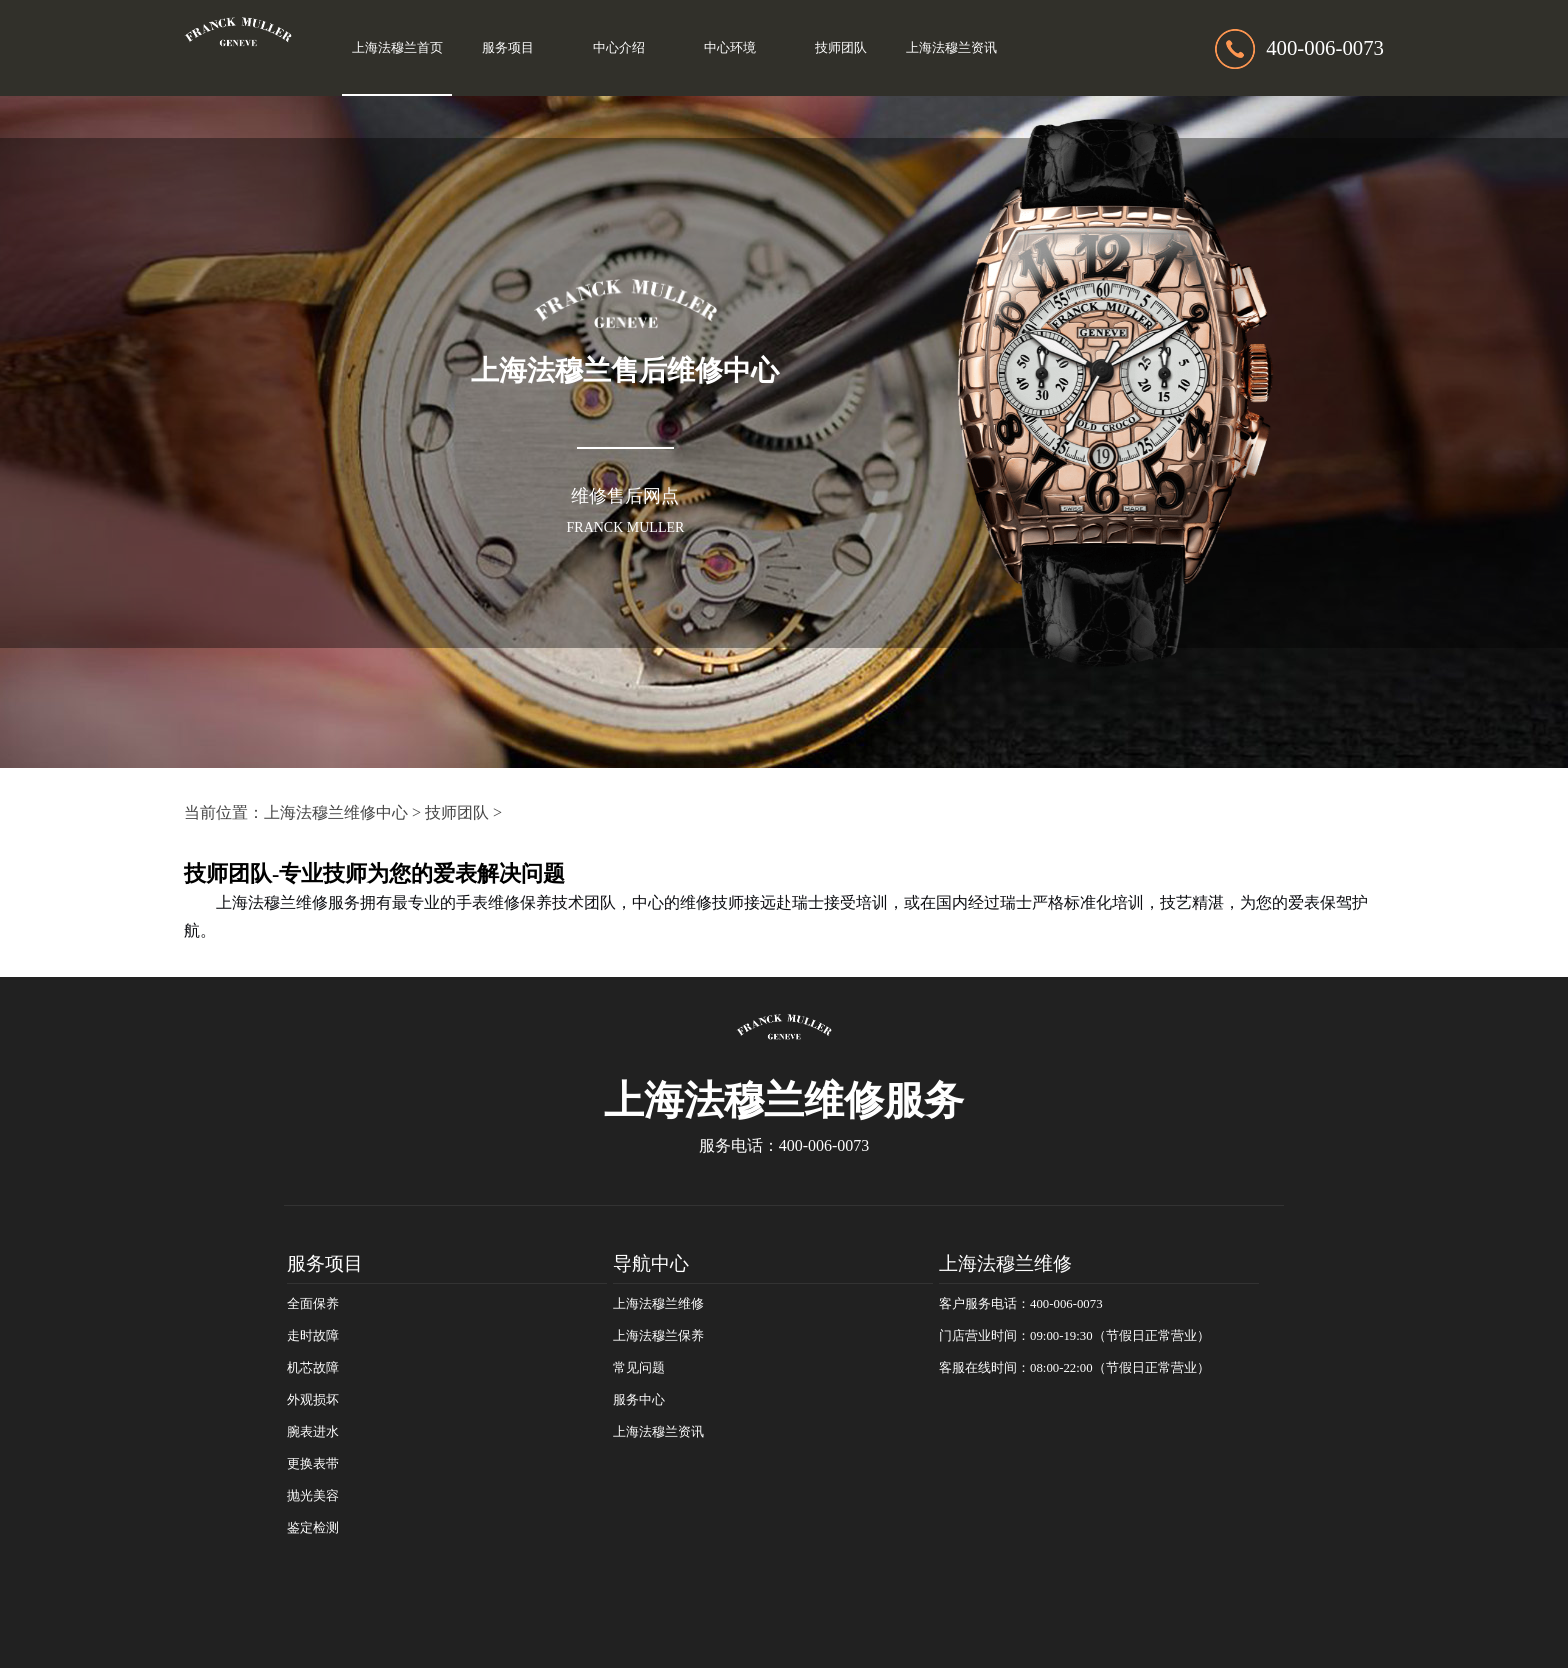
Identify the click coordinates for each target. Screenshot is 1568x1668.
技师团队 (841, 48)
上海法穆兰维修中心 (336, 812)
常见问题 (639, 1368)
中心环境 (730, 48)
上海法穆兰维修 (658, 1304)
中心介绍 (619, 48)
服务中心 (639, 1400)
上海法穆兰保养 (658, 1336)
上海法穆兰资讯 (951, 48)
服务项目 (508, 48)
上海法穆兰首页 (397, 48)
